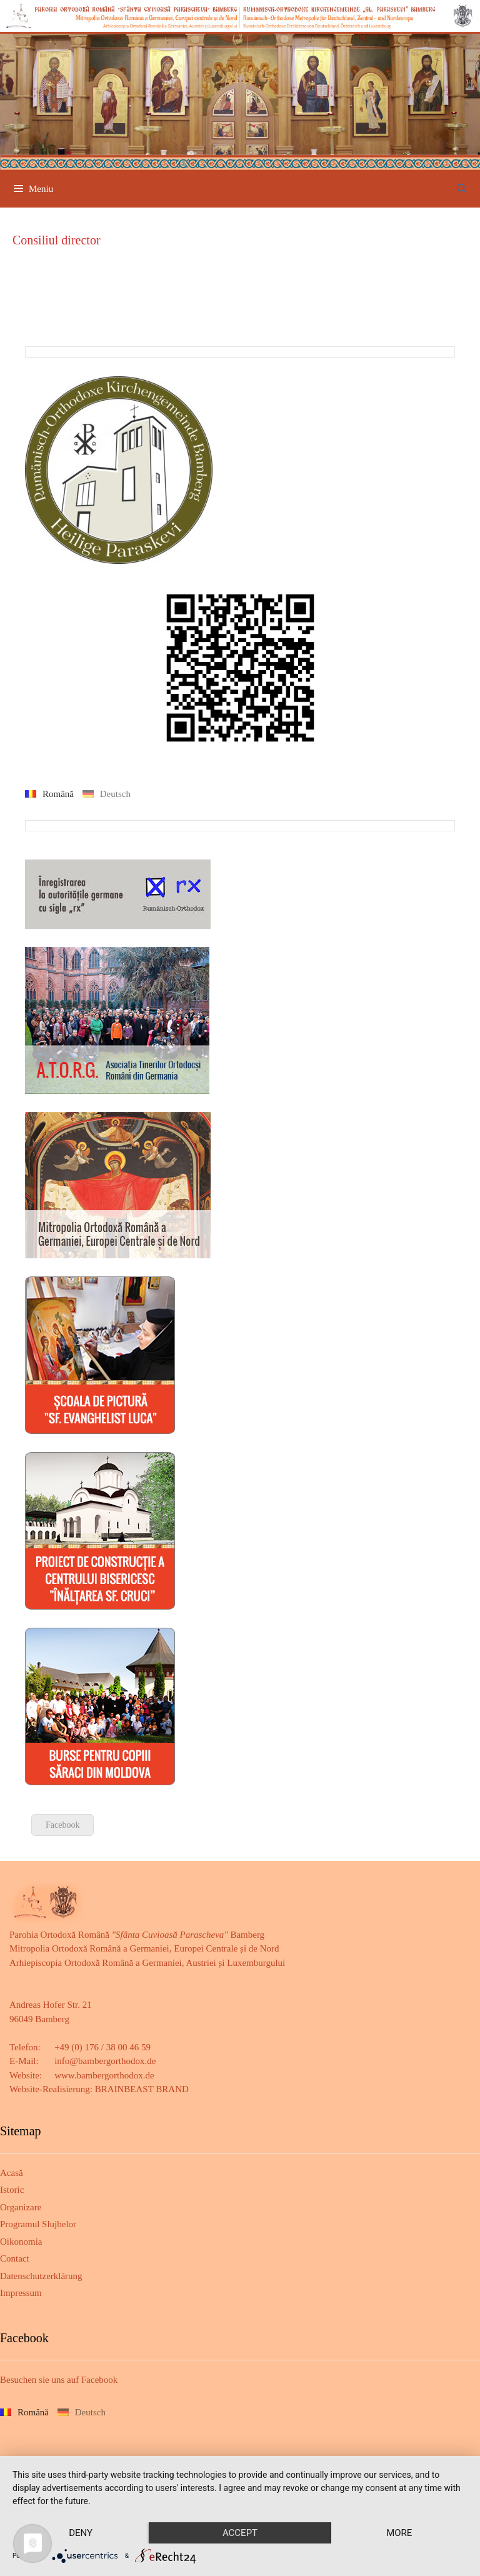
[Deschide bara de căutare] (461, 189)
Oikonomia (21, 2242)
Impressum (21, 2293)
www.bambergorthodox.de (104, 2075)
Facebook (62, 1825)
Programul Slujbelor (38, 2224)
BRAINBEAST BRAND (142, 2089)
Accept (240, 2532)
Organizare (20, 2207)
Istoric (12, 2190)
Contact (14, 2258)
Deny (80, 2532)
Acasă (11, 2173)
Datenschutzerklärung (41, 2276)
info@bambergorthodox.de (105, 2061)
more (399, 2532)
